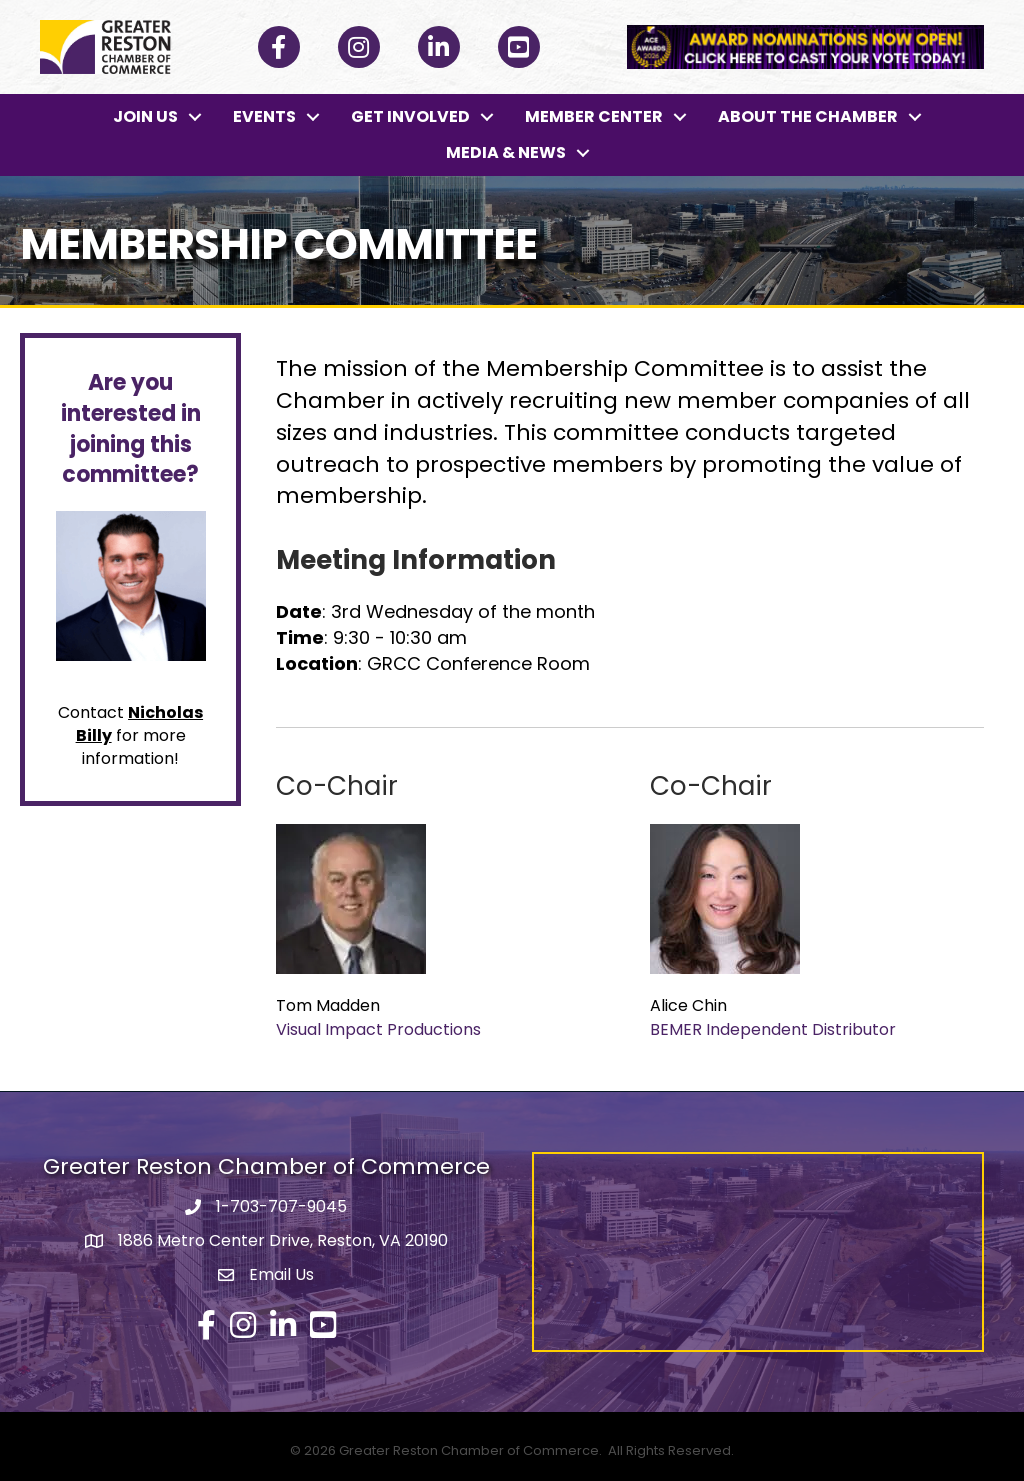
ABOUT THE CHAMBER (808, 116)
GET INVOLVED (410, 116)
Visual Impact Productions (378, 1029)
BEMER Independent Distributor (773, 1029)
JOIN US (145, 116)
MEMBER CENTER (594, 116)
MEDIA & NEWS (506, 152)
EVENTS (264, 116)
